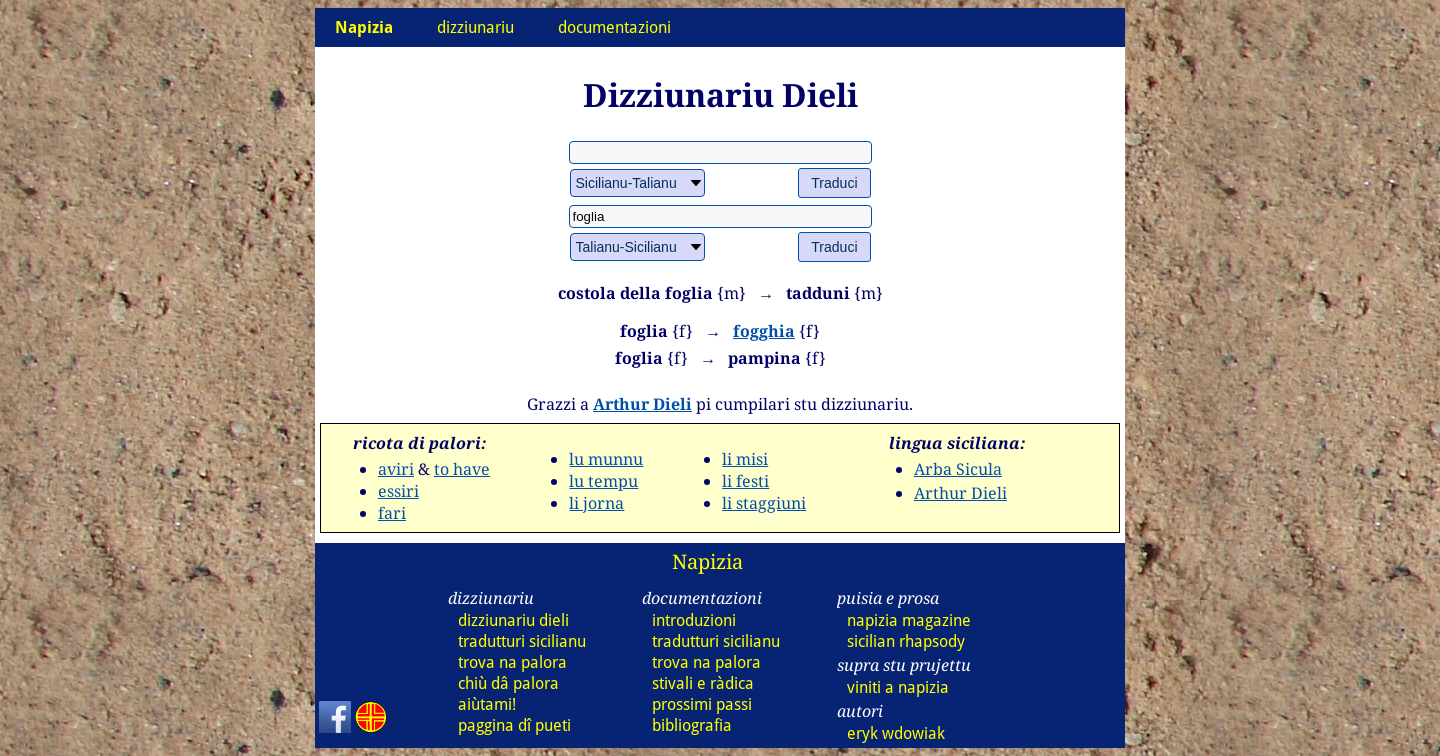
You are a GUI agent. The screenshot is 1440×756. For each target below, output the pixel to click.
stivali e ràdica (703, 683)
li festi (745, 481)
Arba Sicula (958, 469)
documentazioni (614, 27)
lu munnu (606, 459)
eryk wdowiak (896, 733)
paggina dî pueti (514, 725)
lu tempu (603, 481)
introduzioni (694, 620)
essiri (398, 491)
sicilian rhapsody (906, 641)
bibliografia (692, 725)
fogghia (764, 331)
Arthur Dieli (642, 404)
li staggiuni (764, 503)
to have (462, 469)
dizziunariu (475, 27)
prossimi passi (702, 704)
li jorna (596, 503)
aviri (396, 469)
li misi (745, 459)
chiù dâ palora (508, 683)
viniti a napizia (898, 687)
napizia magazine (909, 620)
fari (392, 513)
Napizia (707, 561)
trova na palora (512, 662)
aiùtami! (487, 704)
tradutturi (522, 641)
